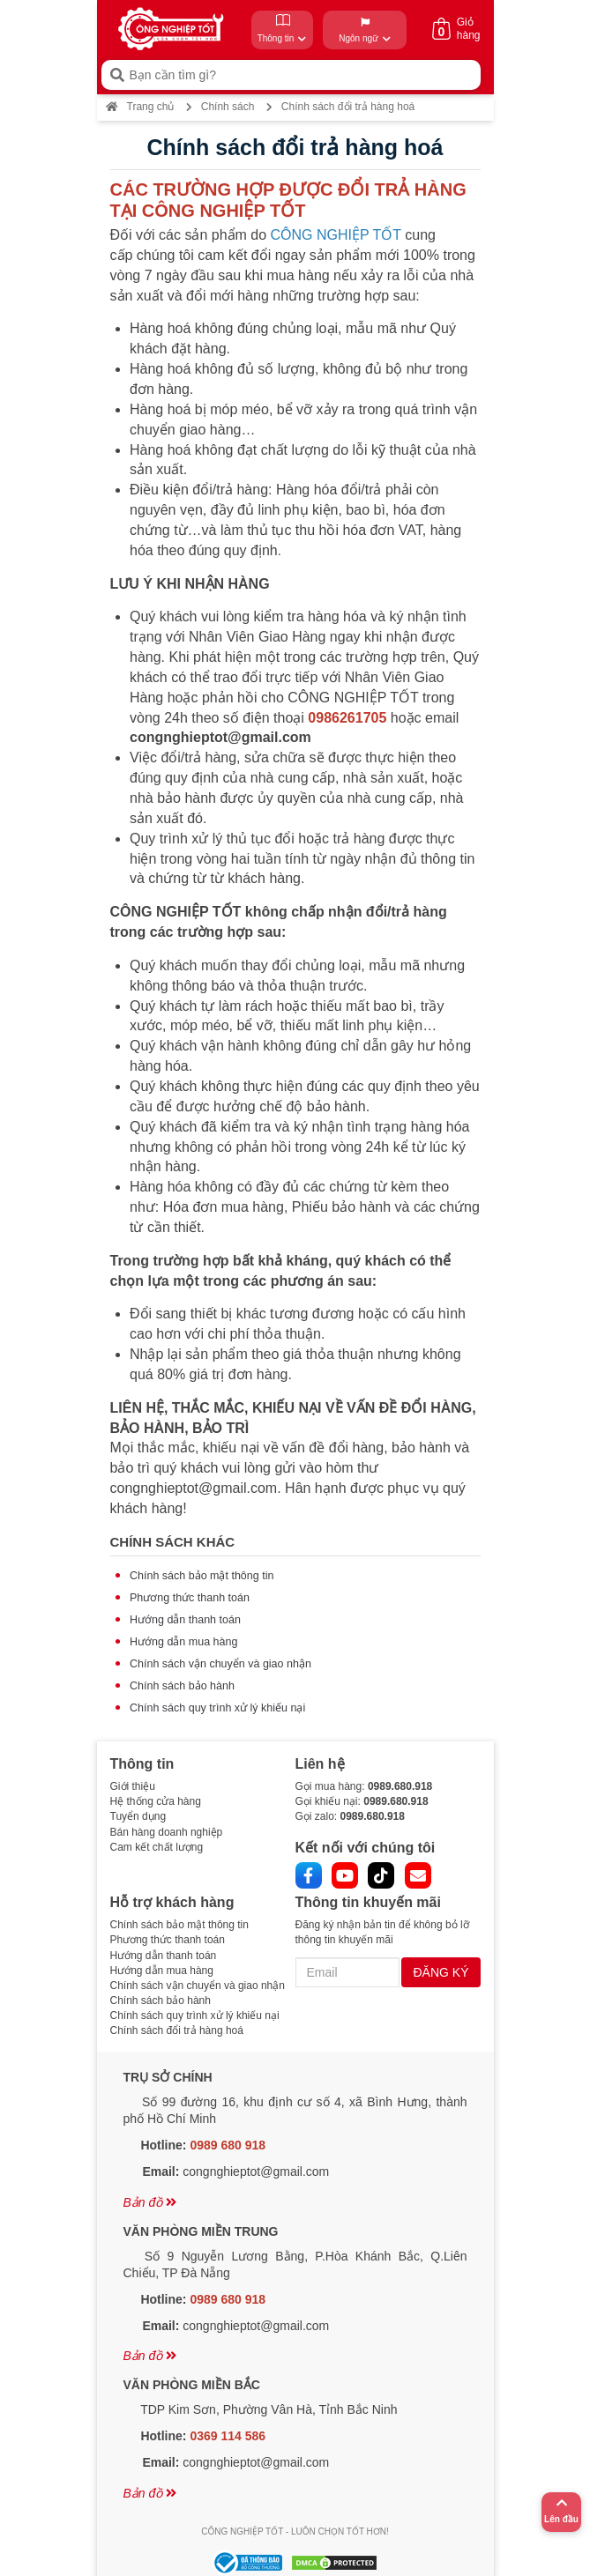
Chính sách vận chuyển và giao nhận (220, 1664)
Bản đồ (150, 2202)
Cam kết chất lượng (157, 1847)
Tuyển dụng (138, 1816)
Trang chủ (140, 106)
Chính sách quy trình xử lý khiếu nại (217, 1708)
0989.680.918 (400, 1786)
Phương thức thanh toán (190, 1598)
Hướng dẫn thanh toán (185, 1620)
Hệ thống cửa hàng (155, 1801)
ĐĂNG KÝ (440, 1972)
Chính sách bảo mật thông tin (201, 1576)
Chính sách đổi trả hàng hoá (176, 2030)
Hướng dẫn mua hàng (183, 1642)
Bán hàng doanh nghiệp (166, 1832)
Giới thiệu (132, 1786)
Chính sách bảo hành (182, 1686)
